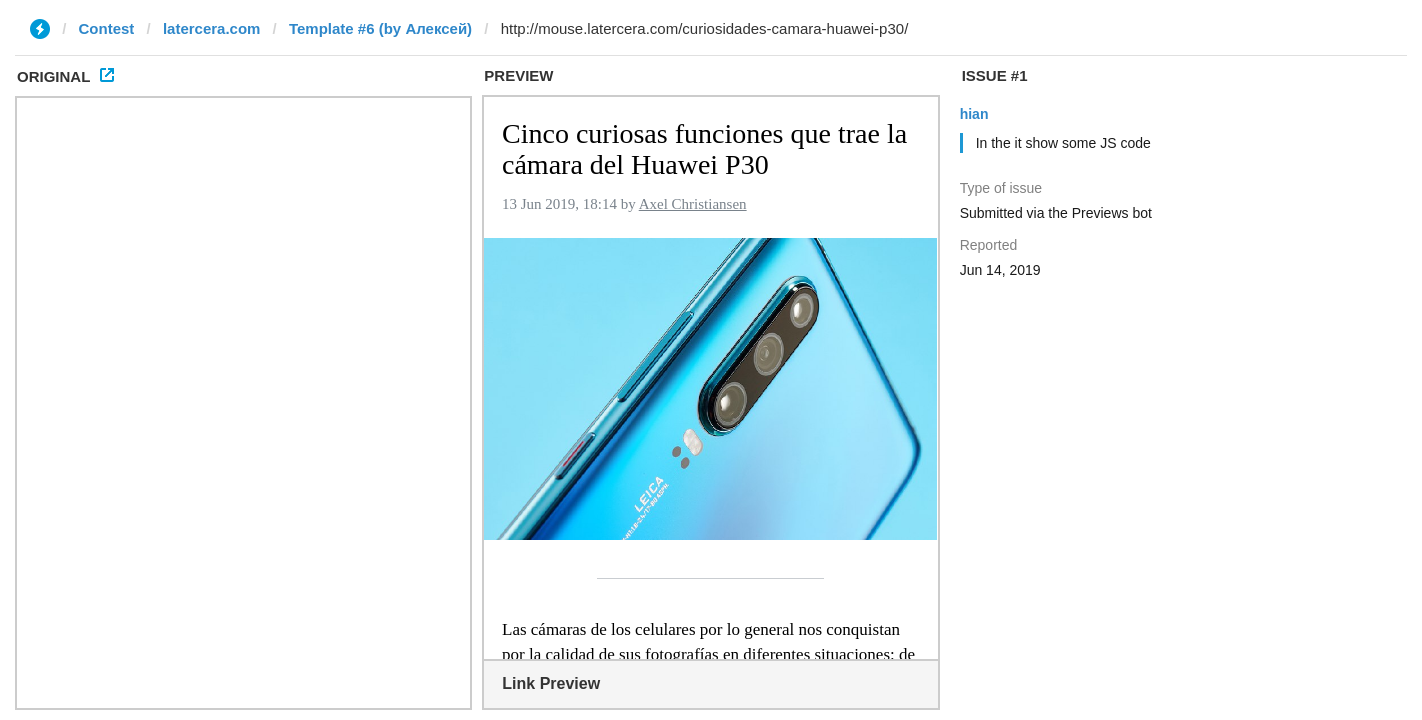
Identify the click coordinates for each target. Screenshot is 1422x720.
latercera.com (212, 28)
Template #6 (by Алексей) (380, 28)
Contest (107, 28)
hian (974, 114)
